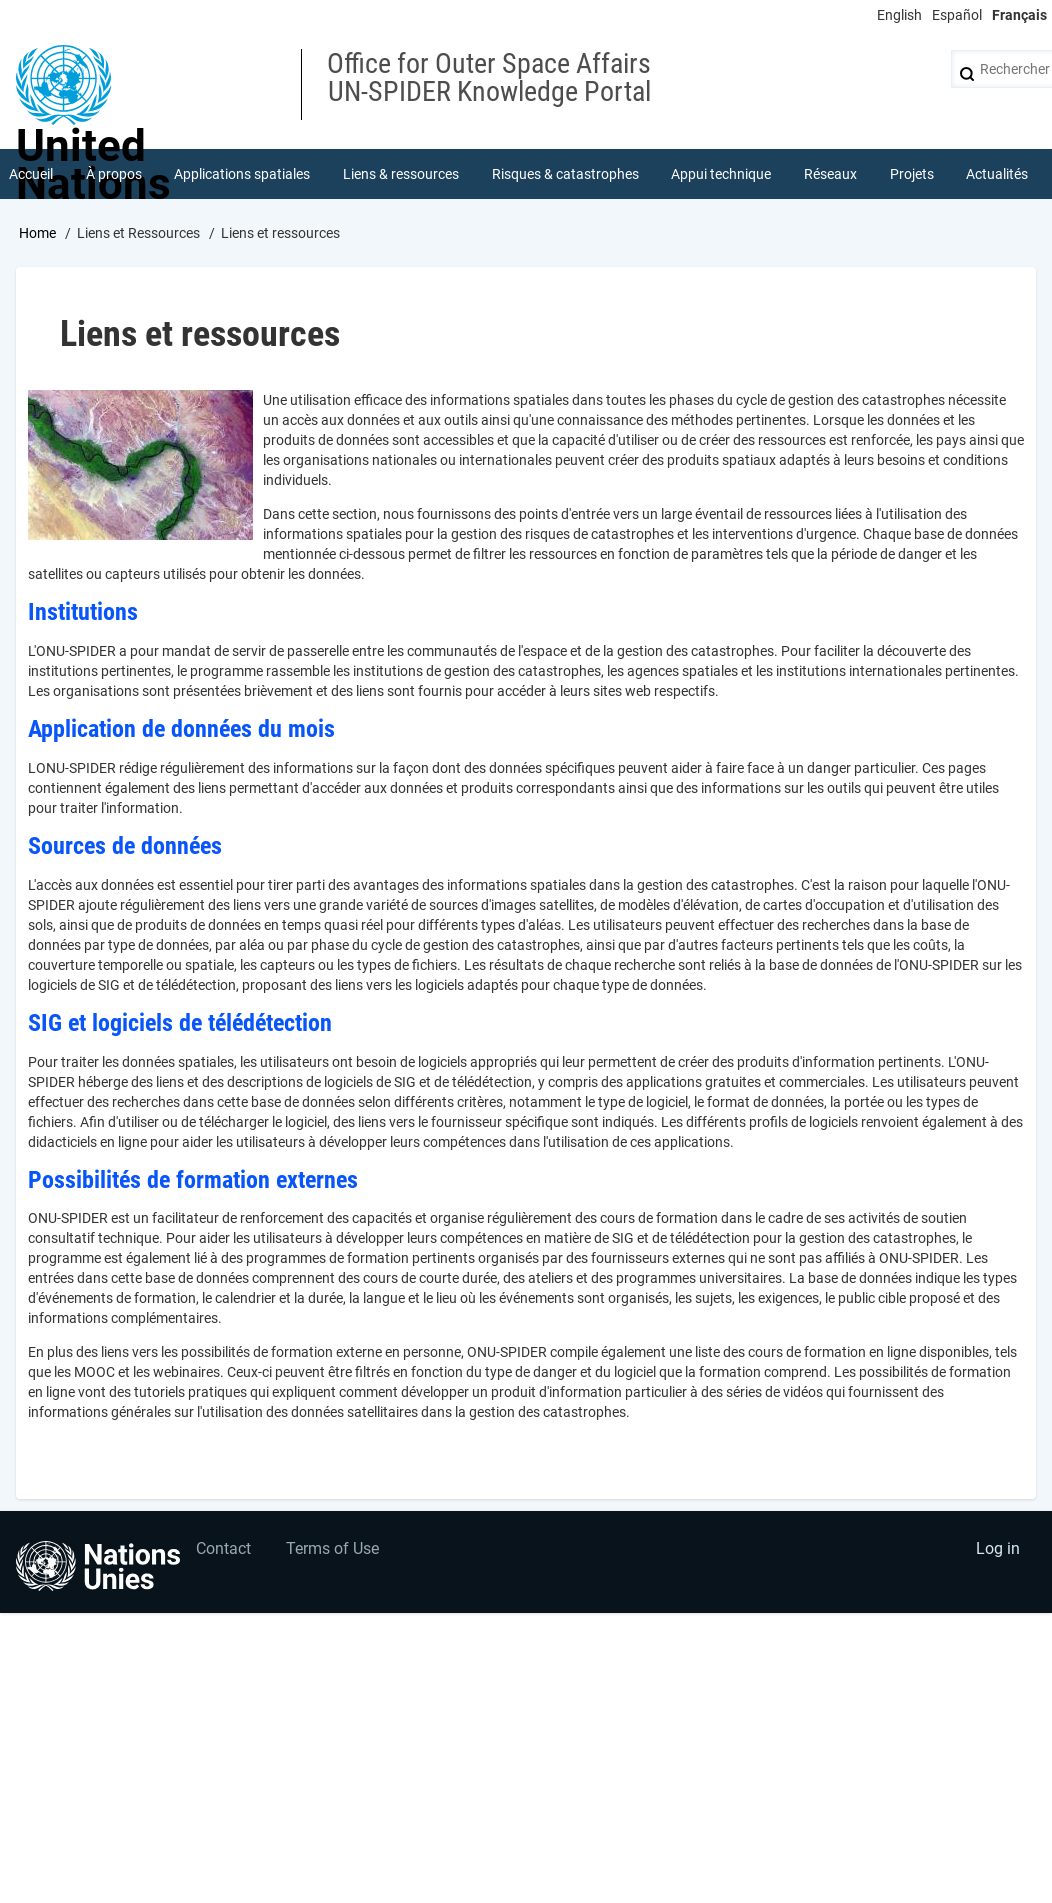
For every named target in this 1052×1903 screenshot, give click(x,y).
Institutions (83, 612)
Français (1019, 15)
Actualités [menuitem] (997, 174)
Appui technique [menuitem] (721, 174)
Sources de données (125, 846)
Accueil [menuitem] (31, 174)
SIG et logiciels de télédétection (180, 1023)
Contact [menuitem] (223, 1548)
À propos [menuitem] (114, 174)
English (899, 15)
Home (37, 233)
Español (957, 15)
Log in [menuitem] (998, 1548)
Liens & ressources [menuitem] (401, 174)
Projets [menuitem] (912, 174)
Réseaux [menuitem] (830, 174)
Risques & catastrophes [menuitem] (565, 174)
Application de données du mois (181, 729)
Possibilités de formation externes (196, 1180)
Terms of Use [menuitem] (332, 1548)
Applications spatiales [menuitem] (242, 174)
